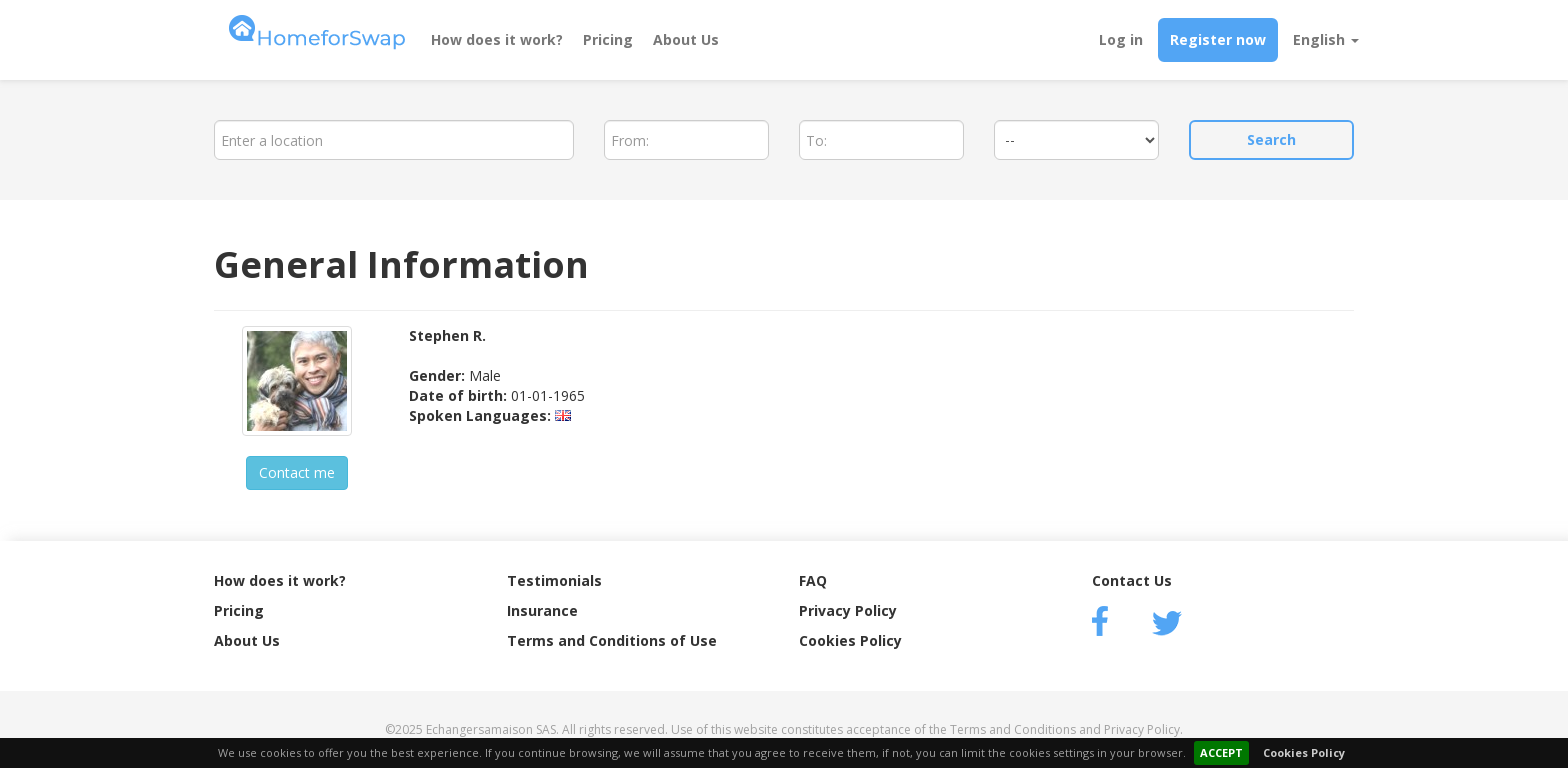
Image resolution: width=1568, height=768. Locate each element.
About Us (686, 39)
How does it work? (497, 39)
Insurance (542, 610)
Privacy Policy (848, 610)
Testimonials (554, 580)
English (1326, 39)
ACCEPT (1221, 752)
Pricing (608, 39)
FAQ (813, 580)
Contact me (297, 472)
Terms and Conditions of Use (612, 640)
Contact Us (1132, 580)
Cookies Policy (1304, 752)
